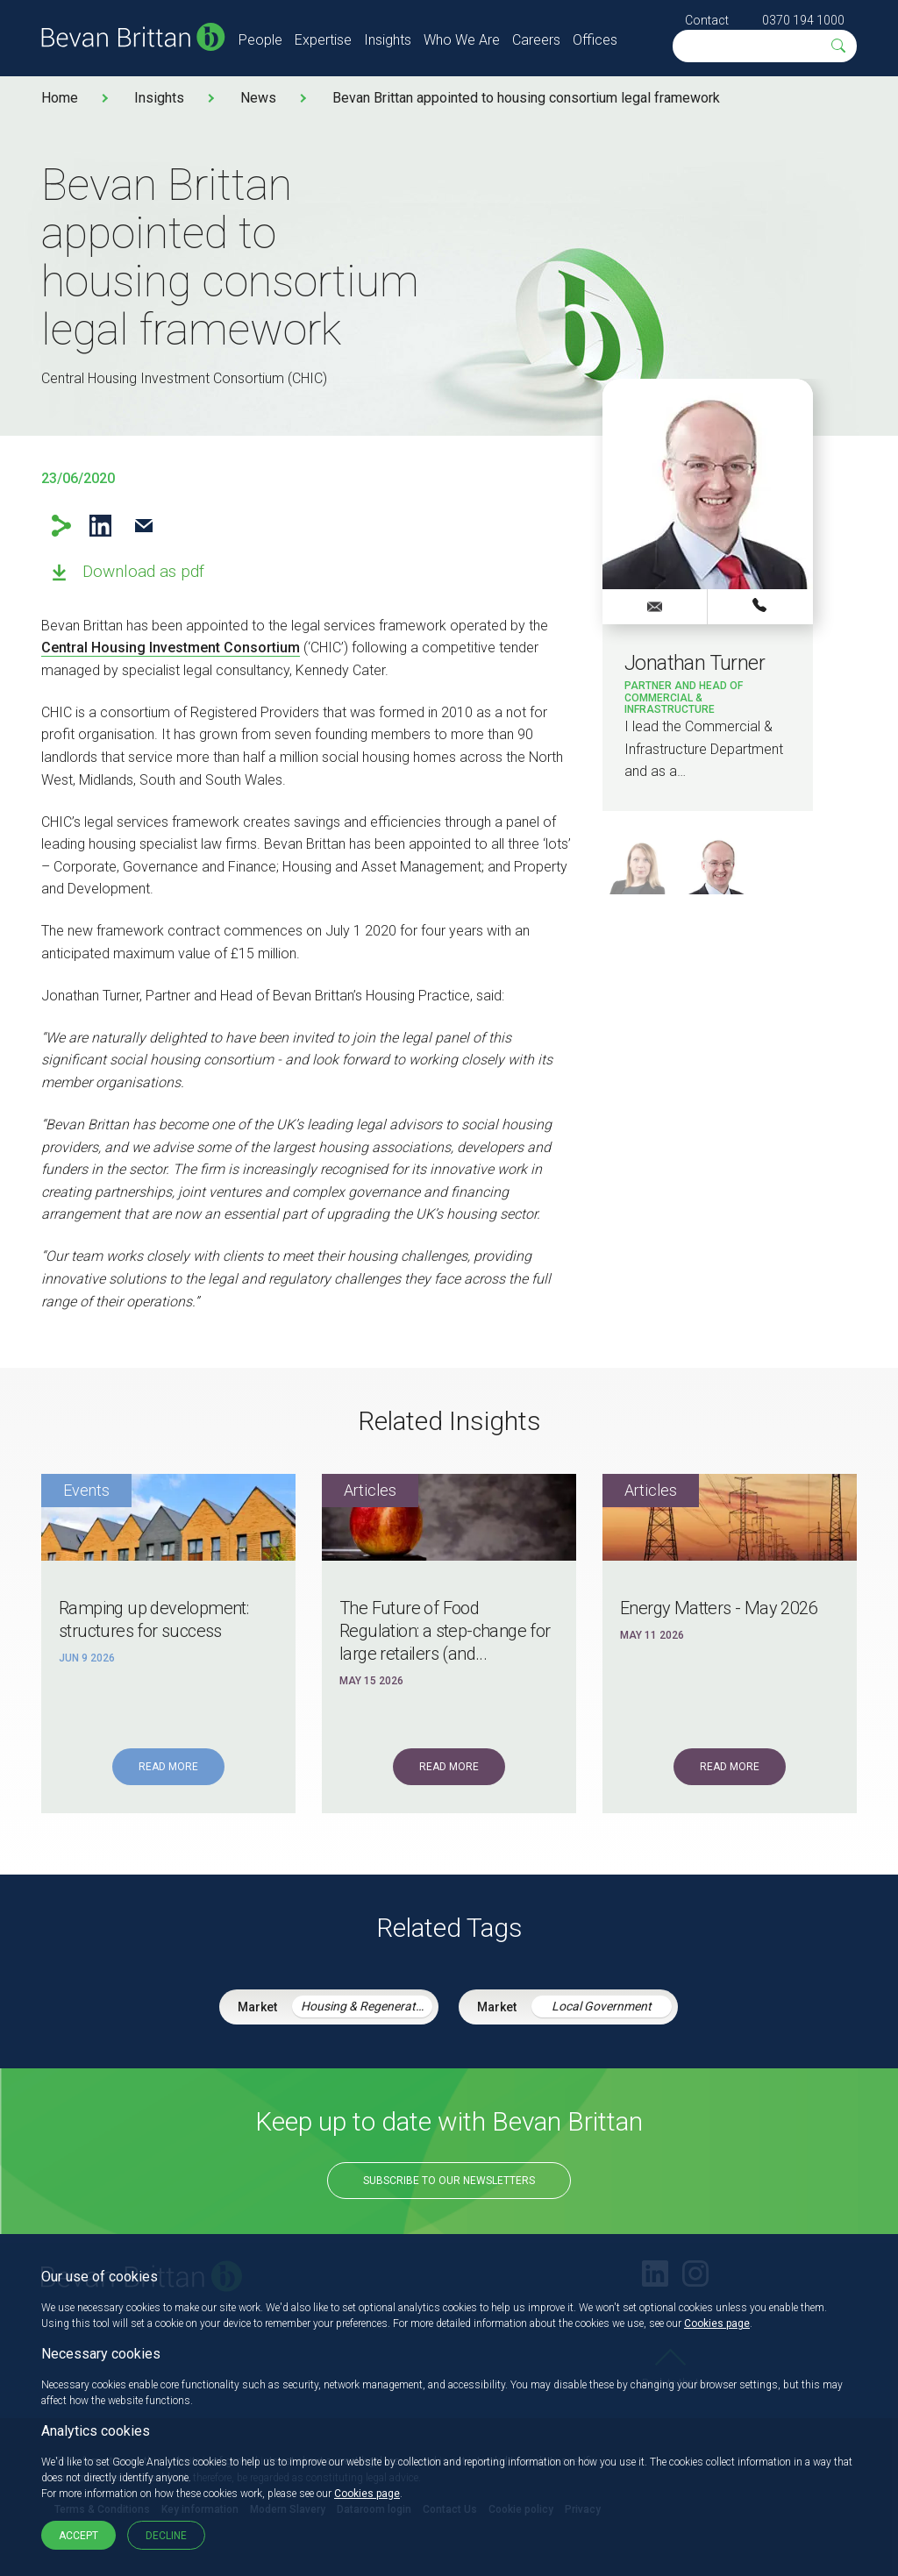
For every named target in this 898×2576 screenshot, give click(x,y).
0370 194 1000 (803, 20)
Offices (595, 40)
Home (59, 97)
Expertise (323, 40)
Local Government (602, 2006)
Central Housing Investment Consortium (170, 647)
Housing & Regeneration (366, 2006)
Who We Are (462, 40)
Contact (707, 20)
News (258, 97)
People (260, 40)
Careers (536, 40)
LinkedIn (100, 526)
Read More (168, 1767)
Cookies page (717, 2323)
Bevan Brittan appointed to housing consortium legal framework (526, 97)
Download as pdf (143, 571)
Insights (387, 40)
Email (143, 526)
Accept (78, 2536)
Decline (166, 2536)
